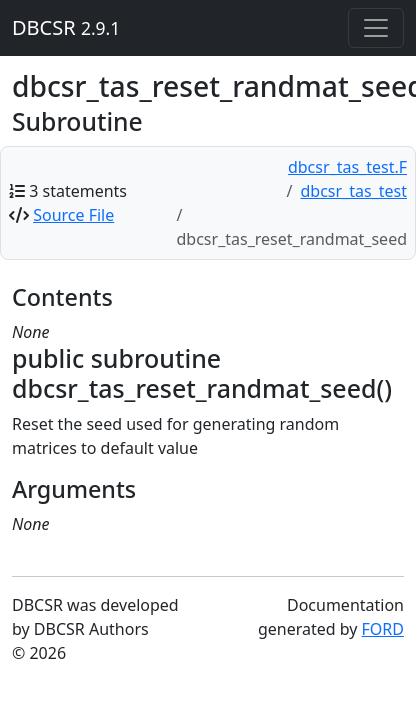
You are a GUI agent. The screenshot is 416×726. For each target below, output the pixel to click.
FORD (383, 629)
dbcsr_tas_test (354, 191)
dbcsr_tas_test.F (347, 167)
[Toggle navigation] (376, 28)
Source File (73, 215)
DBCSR (66, 27)
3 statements (78, 191)
